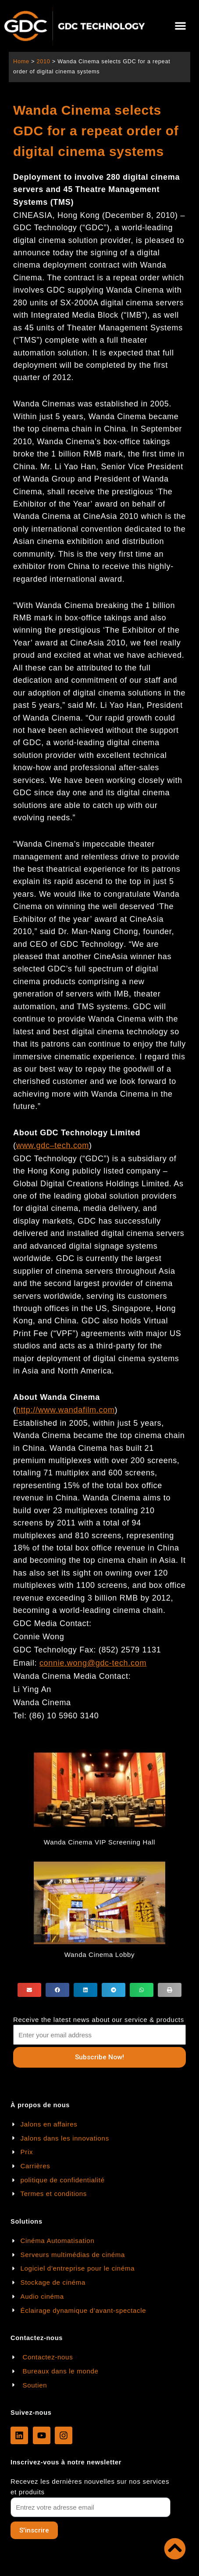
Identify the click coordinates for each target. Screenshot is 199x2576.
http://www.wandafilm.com (65, 1410)
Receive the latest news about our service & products (98, 2019)
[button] (180, 26)
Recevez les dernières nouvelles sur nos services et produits (90, 2487)
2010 (43, 61)
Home (21, 61)
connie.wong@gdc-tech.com (92, 1663)
